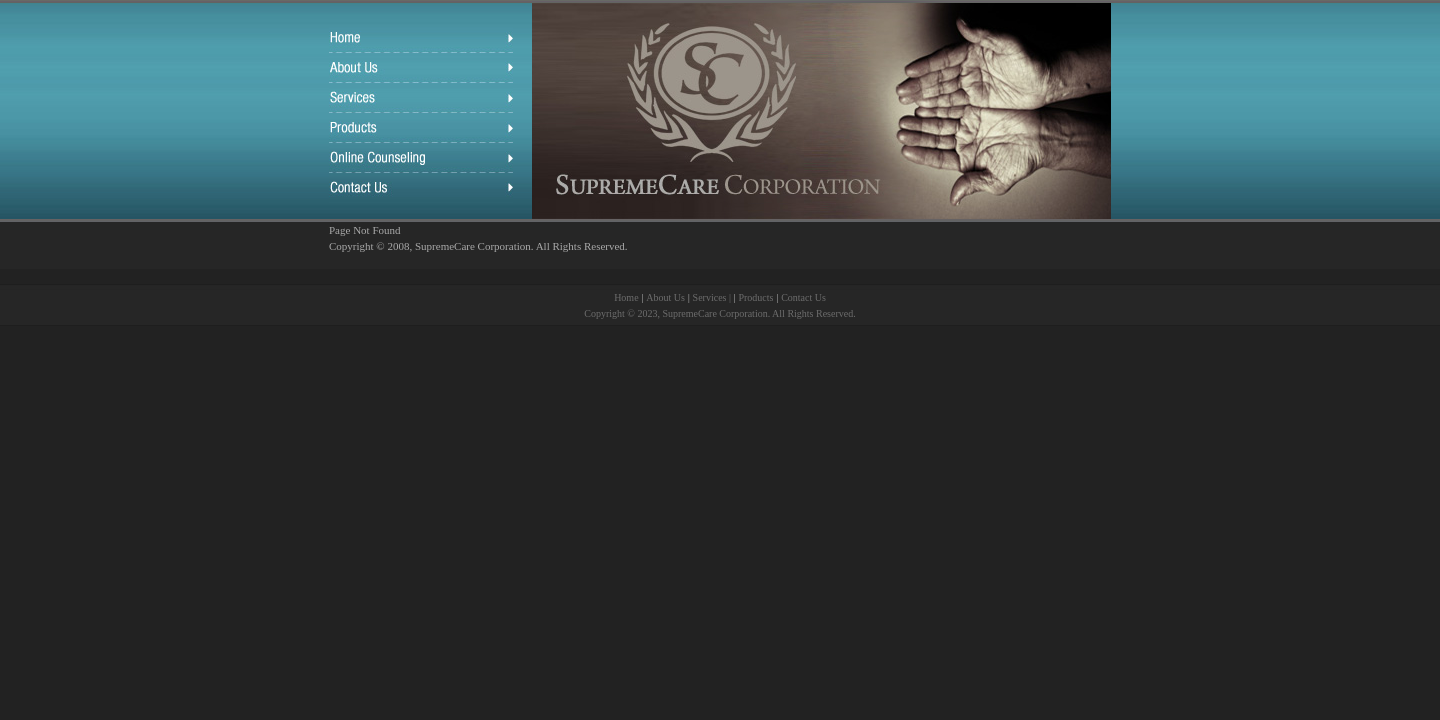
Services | (713, 297)
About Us (665, 297)
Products (755, 297)
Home (626, 297)
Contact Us (803, 297)
